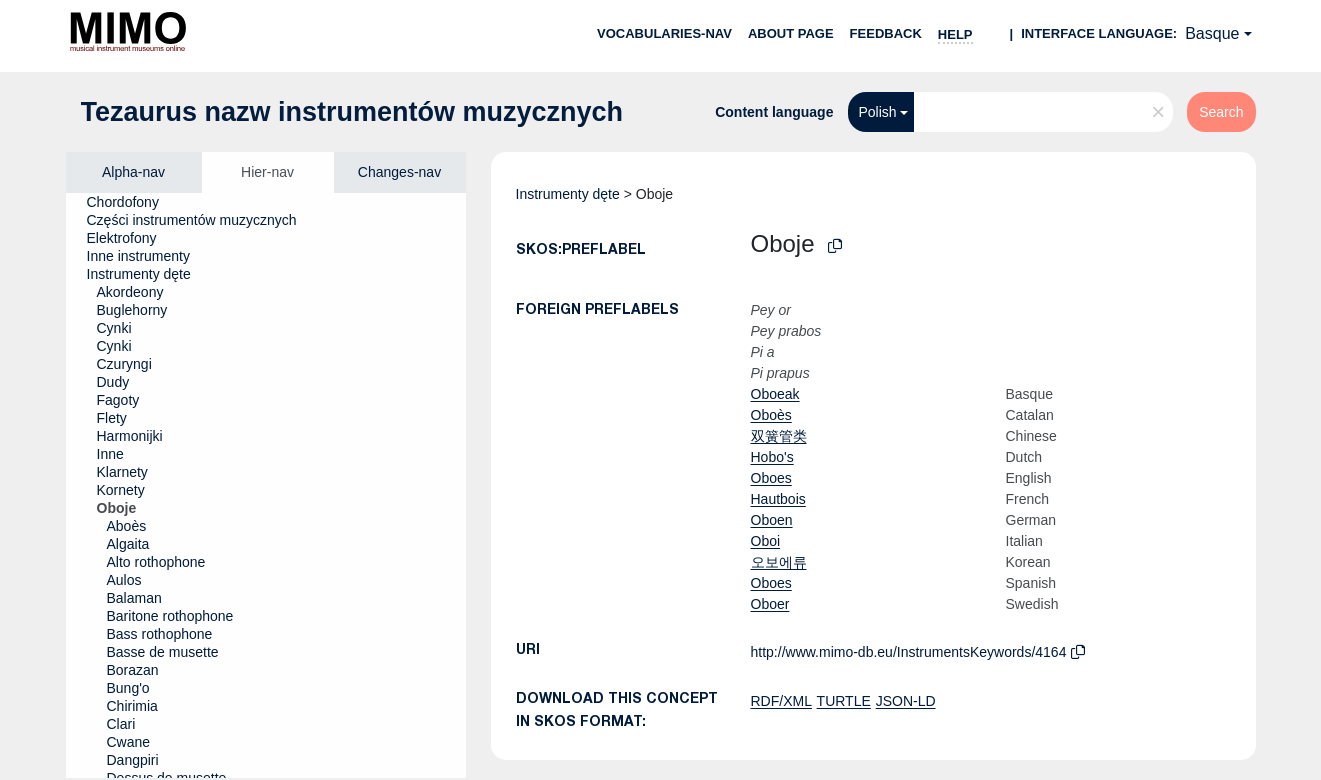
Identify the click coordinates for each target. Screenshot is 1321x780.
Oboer (770, 604)
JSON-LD (906, 701)
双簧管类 (779, 436)
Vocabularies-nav (664, 33)
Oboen (772, 520)
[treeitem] (131, 202)
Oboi (766, 541)
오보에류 (779, 562)
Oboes (771, 478)
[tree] (266, 485)
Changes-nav (399, 172)
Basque (1212, 33)
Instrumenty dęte (568, 194)
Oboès (771, 415)
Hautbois (778, 499)
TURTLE (844, 701)
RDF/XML (781, 701)
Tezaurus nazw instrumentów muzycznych (352, 112)
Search (1221, 112)
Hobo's (772, 457)
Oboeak (775, 394)
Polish (877, 112)
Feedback (886, 33)
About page (791, 33)
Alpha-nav (133, 172)
